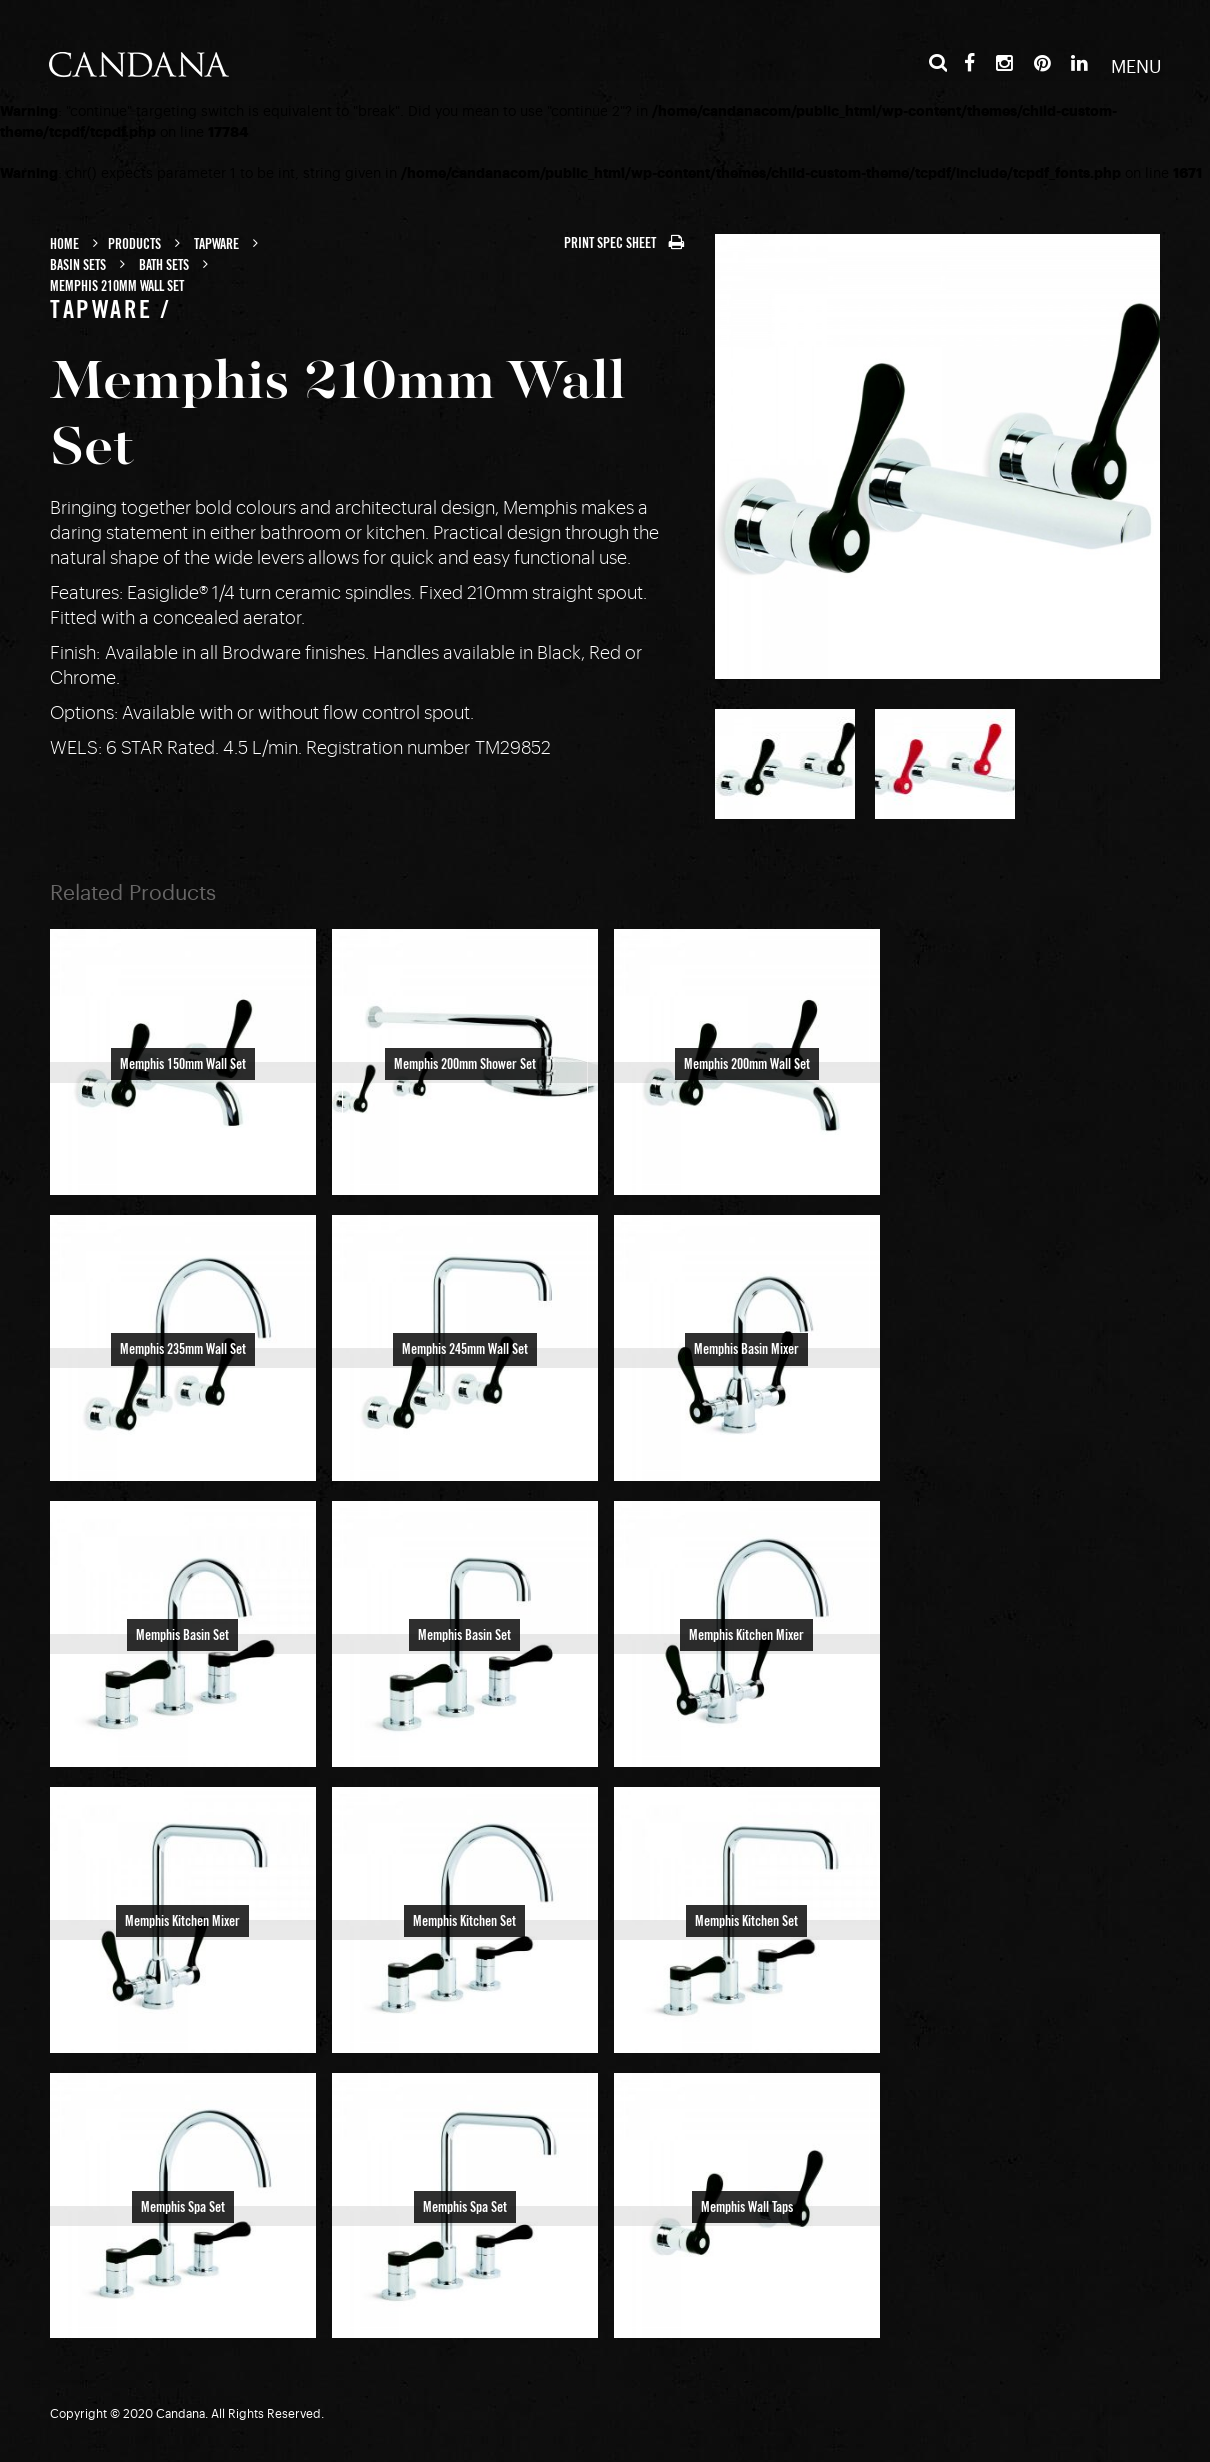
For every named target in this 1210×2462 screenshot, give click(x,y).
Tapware (216, 245)
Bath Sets (164, 266)
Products (134, 245)
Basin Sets (78, 266)
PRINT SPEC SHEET (624, 244)
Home (64, 245)
